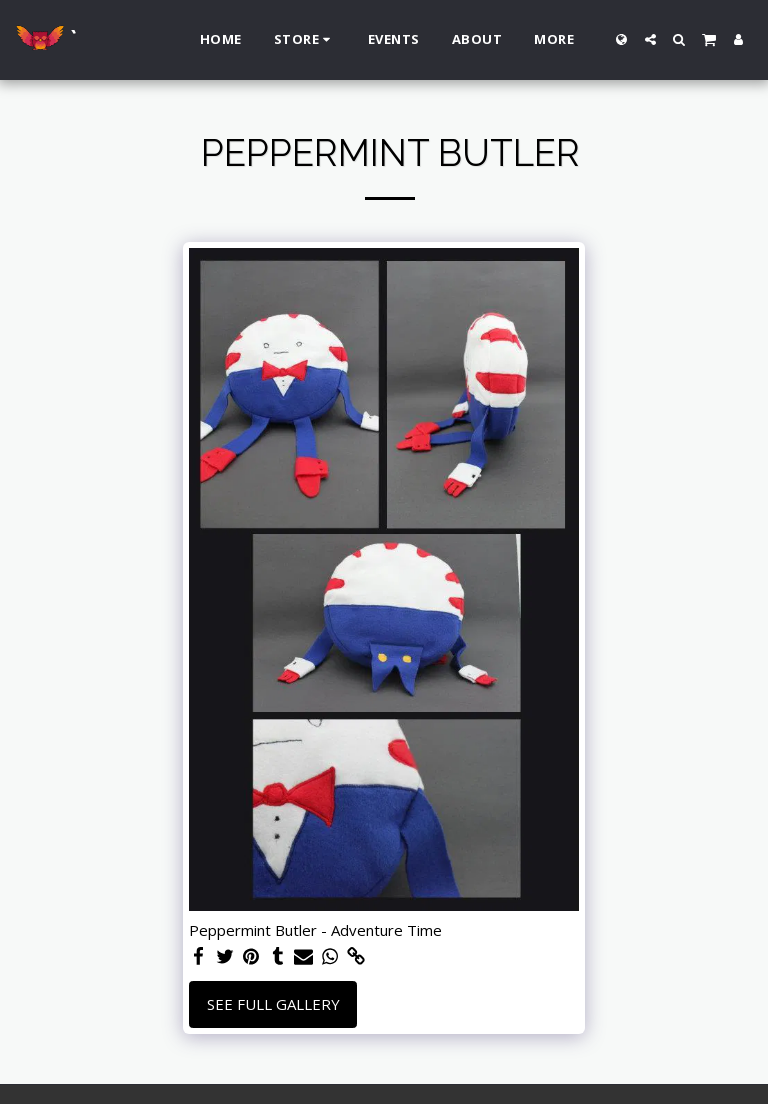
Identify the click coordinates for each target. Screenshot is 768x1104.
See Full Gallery (273, 1004)
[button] (650, 39)
